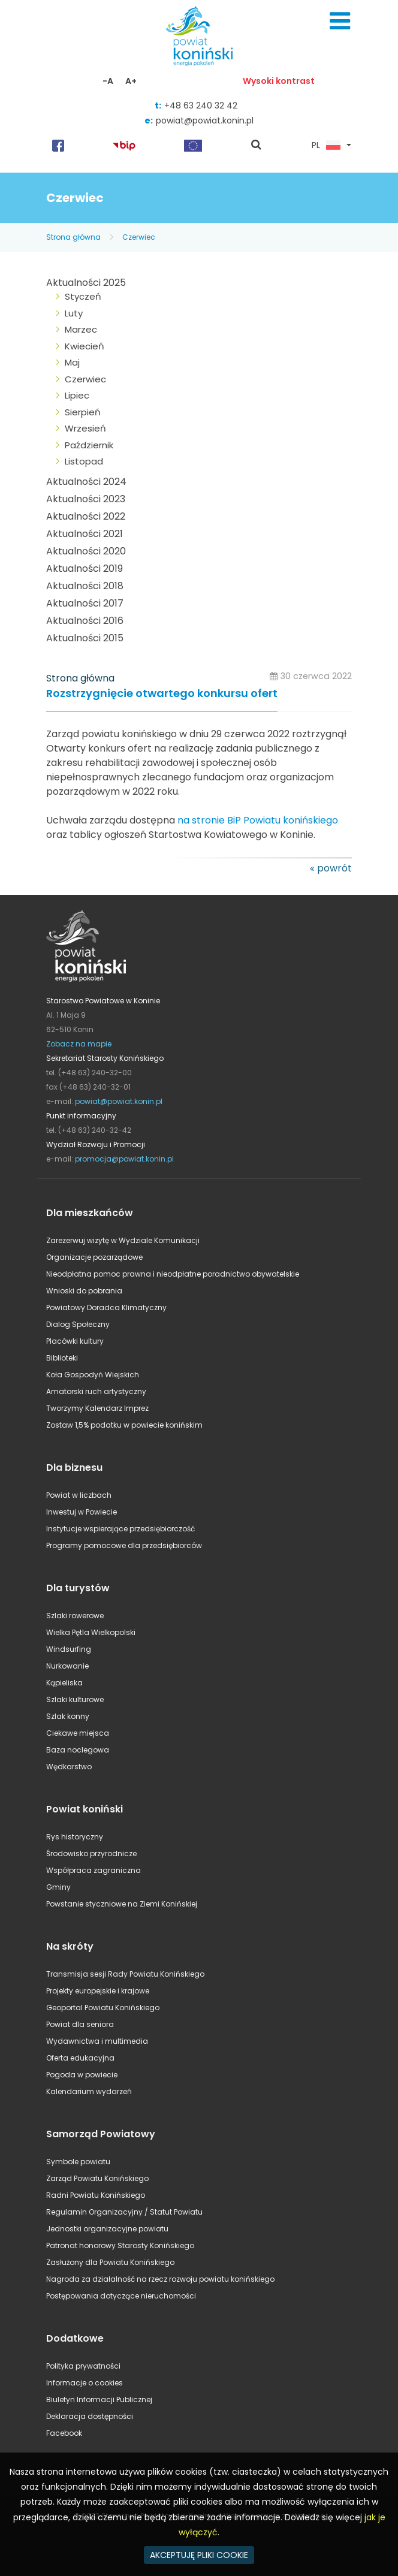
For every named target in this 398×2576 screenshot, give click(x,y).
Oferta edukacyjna (80, 2058)
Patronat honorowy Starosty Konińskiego (120, 2245)
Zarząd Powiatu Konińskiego (97, 2178)
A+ (131, 81)
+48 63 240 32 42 (200, 105)
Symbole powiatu (78, 2161)
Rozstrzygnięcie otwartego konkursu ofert (162, 694)
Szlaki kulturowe (75, 1699)
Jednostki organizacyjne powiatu (107, 2229)
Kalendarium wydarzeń (89, 2091)
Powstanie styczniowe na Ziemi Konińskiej (121, 1904)
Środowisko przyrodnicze (91, 1853)
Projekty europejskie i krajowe (97, 1991)
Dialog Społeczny (78, 1324)
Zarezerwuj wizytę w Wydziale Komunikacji (123, 1240)
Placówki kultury (75, 1341)
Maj (72, 362)
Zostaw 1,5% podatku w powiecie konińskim (124, 1425)
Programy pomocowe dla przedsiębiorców (124, 1545)
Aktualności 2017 (84, 603)
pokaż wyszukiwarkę (257, 146)
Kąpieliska (64, 1683)
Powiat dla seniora (80, 2024)
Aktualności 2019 (84, 568)
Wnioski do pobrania (84, 1291)
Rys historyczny (74, 1837)
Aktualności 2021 (84, 534)
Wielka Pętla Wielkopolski (90, 1632)
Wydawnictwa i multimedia (97, 2041)
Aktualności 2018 (84, 586)
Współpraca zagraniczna (93, 1870)
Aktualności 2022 (85, 516)
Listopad (84, 461)
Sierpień (83, 412)
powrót (334, 868)
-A (107, 81)
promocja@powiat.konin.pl (124, 1159)
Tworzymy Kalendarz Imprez (97, 1408)
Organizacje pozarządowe (94, 1257)
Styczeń (83, 296)
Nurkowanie (67, 1666)
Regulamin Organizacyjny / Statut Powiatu (124, 2212)
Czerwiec (138, 237)
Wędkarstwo (69, 1766)
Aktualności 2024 (86, 481)
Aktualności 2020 (86, 551)
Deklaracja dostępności (89, 2416)
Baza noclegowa (77, 1750)
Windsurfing (68, 1649)
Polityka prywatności (83, 2366)
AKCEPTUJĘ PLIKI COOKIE (199, 2555)
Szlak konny (67, 1716)
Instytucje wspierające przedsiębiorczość (120, 1529)
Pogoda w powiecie (81, 2075)
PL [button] (326, 145)
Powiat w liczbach (78, 1495)
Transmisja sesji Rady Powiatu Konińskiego (125, 1974)
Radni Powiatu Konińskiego (95, 2195)
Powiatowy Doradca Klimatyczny (106, 1307)
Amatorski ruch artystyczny (96, 1391)
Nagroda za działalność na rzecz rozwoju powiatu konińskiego (160, 2279)
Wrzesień (85, 428)
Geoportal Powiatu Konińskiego (102, 2007)
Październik (89, 445)
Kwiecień (84, 346)
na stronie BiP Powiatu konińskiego (257, 820)
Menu (340, 21)
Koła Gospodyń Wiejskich (92, 1375)
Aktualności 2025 (86, 282)
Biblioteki (62, 1358)
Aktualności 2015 (84, 638)
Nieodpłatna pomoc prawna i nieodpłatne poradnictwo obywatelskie (172, 1274)
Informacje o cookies (84, 2383)
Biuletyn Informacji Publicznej (99, 2399)
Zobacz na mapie (78, 1044)
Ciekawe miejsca (77, 1733)
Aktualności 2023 (85, 499)
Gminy (58, 1887)
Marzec (81, 329)
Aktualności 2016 (84, 621)
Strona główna (73, 237)
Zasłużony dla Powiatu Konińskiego (110, 2262)
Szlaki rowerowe (75, 1615)
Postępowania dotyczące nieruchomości (121, 2296)
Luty (74, 313)
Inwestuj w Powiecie (81, 1512)
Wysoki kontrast (279, 81)
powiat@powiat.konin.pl (205, 120)
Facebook (64, 2433)
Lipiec (77, 395)
